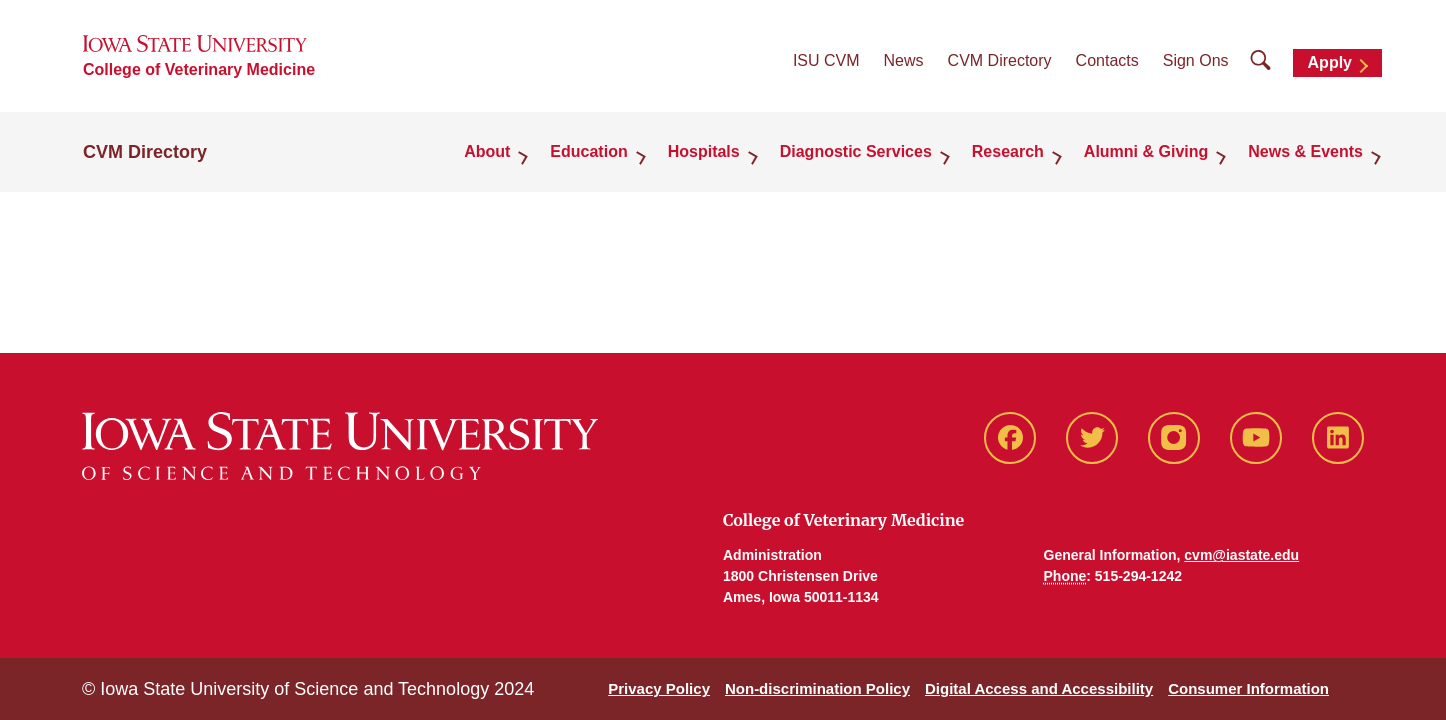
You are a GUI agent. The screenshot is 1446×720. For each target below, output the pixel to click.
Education (588, 151)
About (487, 151)
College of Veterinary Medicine (199, 69)
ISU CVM (826, 60)
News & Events (1305, 151)
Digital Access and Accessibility (1039, 688)
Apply (1330, 62)
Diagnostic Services (856, 151)
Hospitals (704, 151)
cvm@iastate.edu (1241, 555)
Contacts (1107, 60)
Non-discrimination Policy (817, 688)
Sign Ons (1196, 60)
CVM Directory (1000, 60)
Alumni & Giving (1146, 151)
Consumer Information (1248, 688)
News (904, 60)
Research (1008, 151)
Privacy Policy (659, 688)
